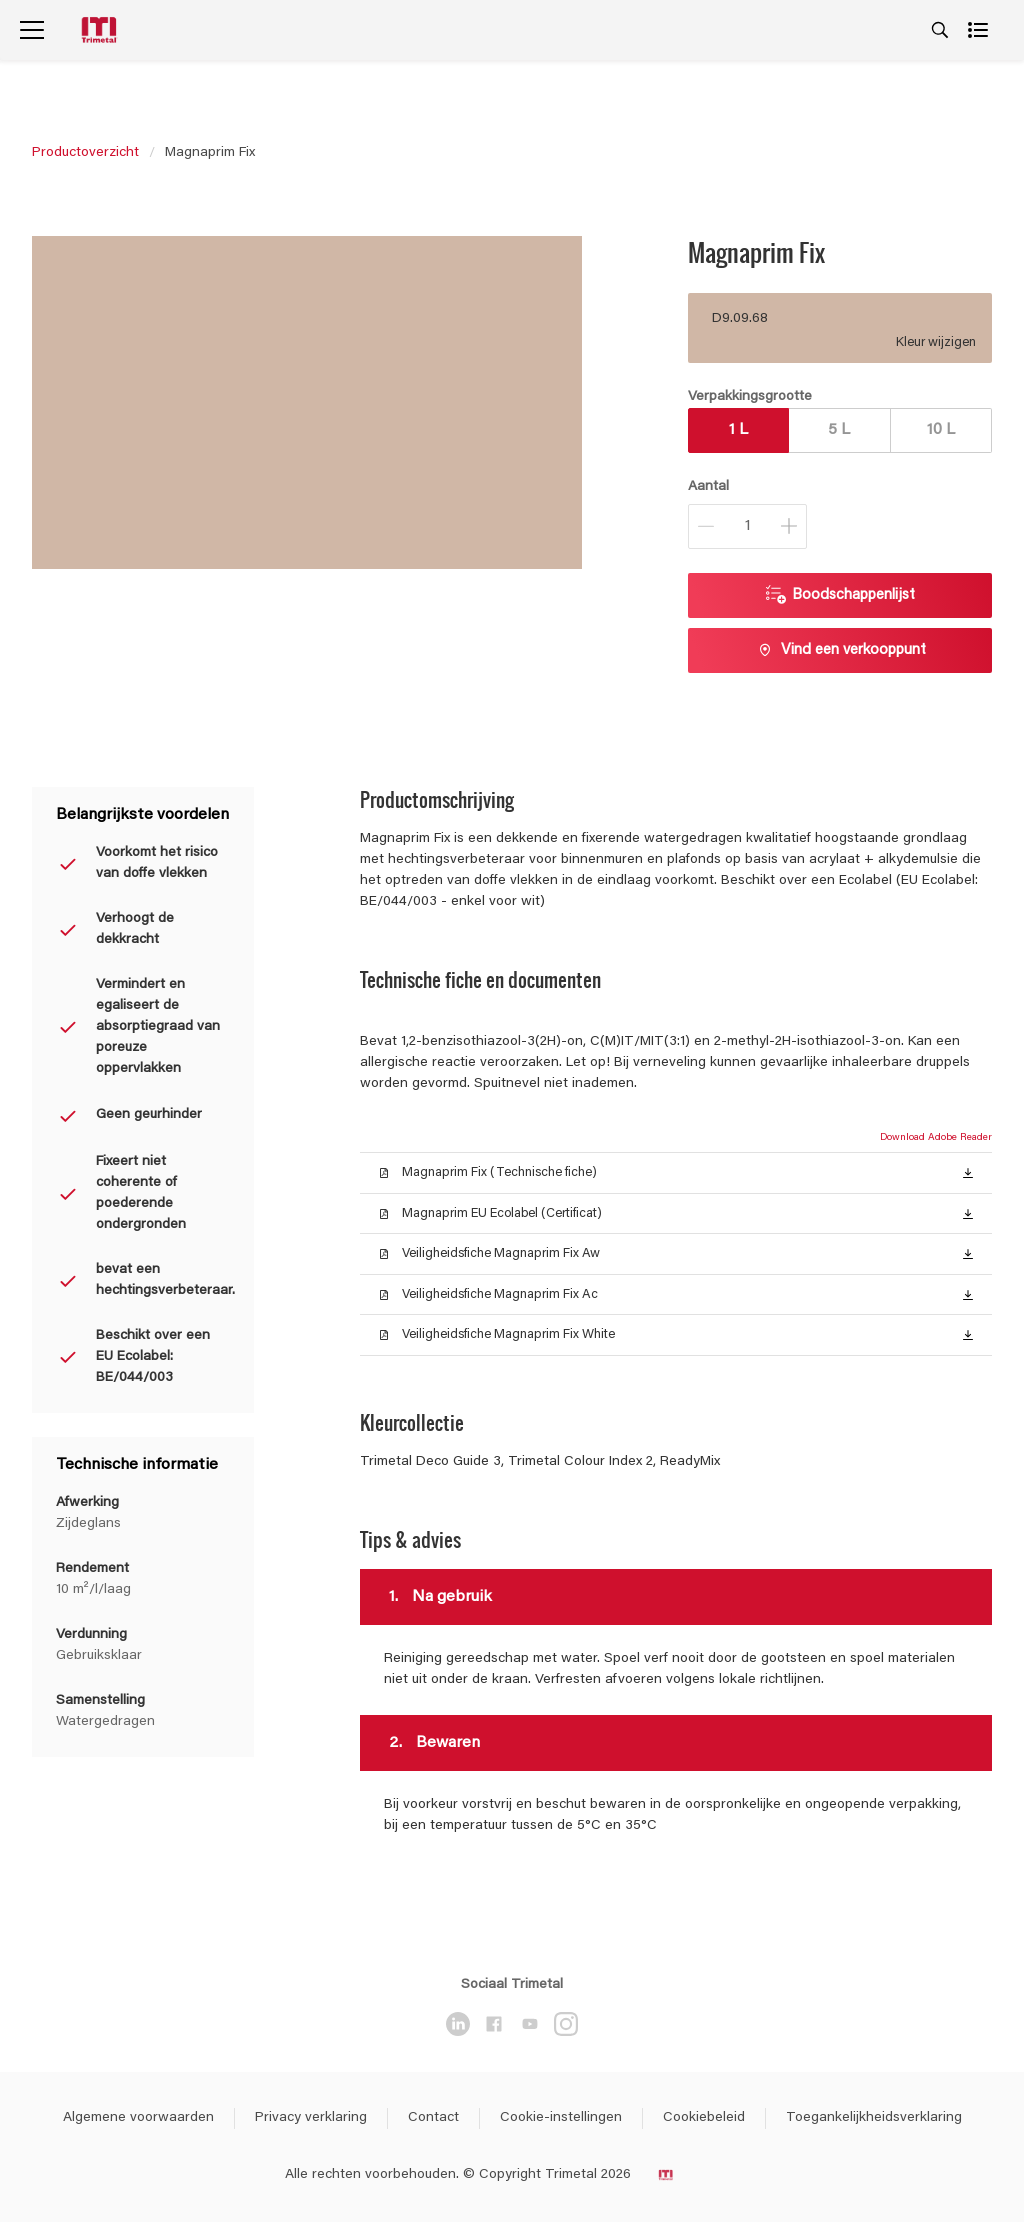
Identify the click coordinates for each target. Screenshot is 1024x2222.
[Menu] (32, 30)
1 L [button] (738, 430)
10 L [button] (941, 430)
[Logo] (101, 30)
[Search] (940, 30)
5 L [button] (839, 430)
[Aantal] (747, 526)
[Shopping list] (980, 30)
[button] (968, 1172)
